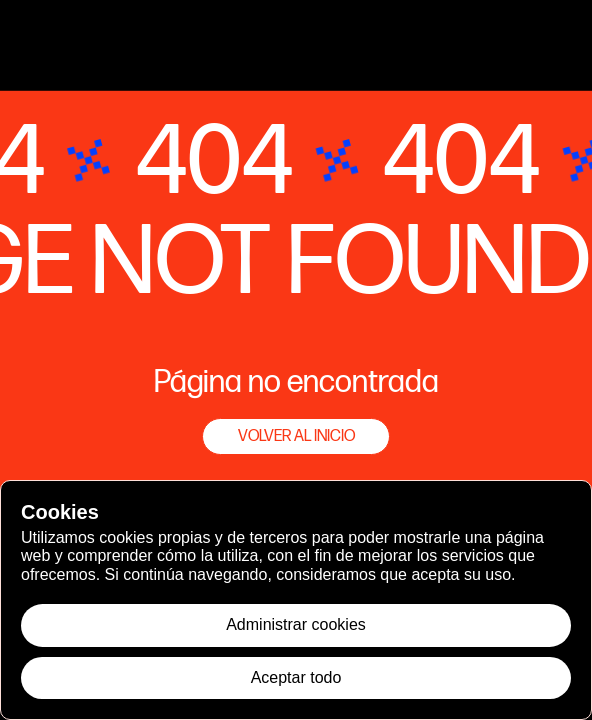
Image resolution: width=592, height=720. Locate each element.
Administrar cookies (296, 624)
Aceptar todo (296, 677)
